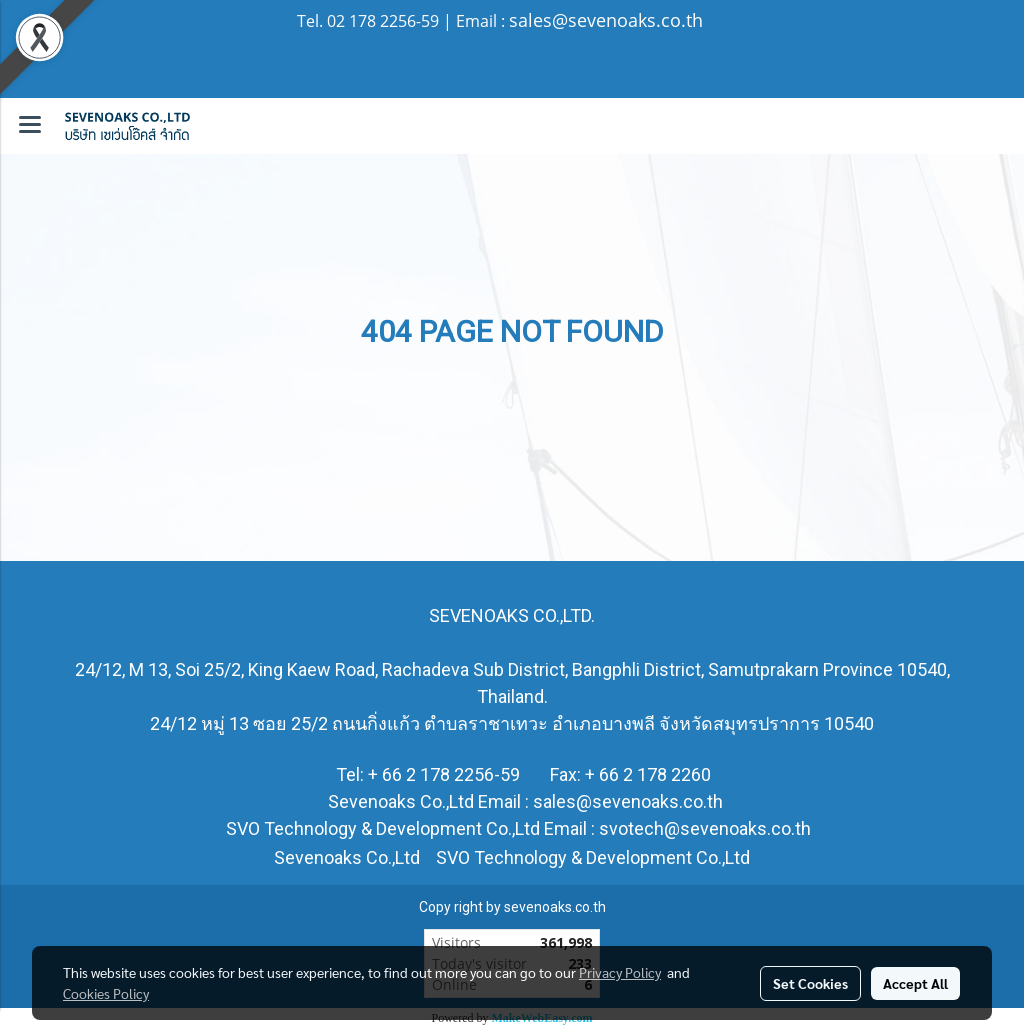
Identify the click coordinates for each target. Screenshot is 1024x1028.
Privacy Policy (620, 972)
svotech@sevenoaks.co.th (705, 828)
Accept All (915, 983)
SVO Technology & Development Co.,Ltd (591, 857)
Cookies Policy (106, 993)
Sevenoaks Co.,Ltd (347, 857)
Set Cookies (810, 983)
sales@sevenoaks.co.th (606, 20)
